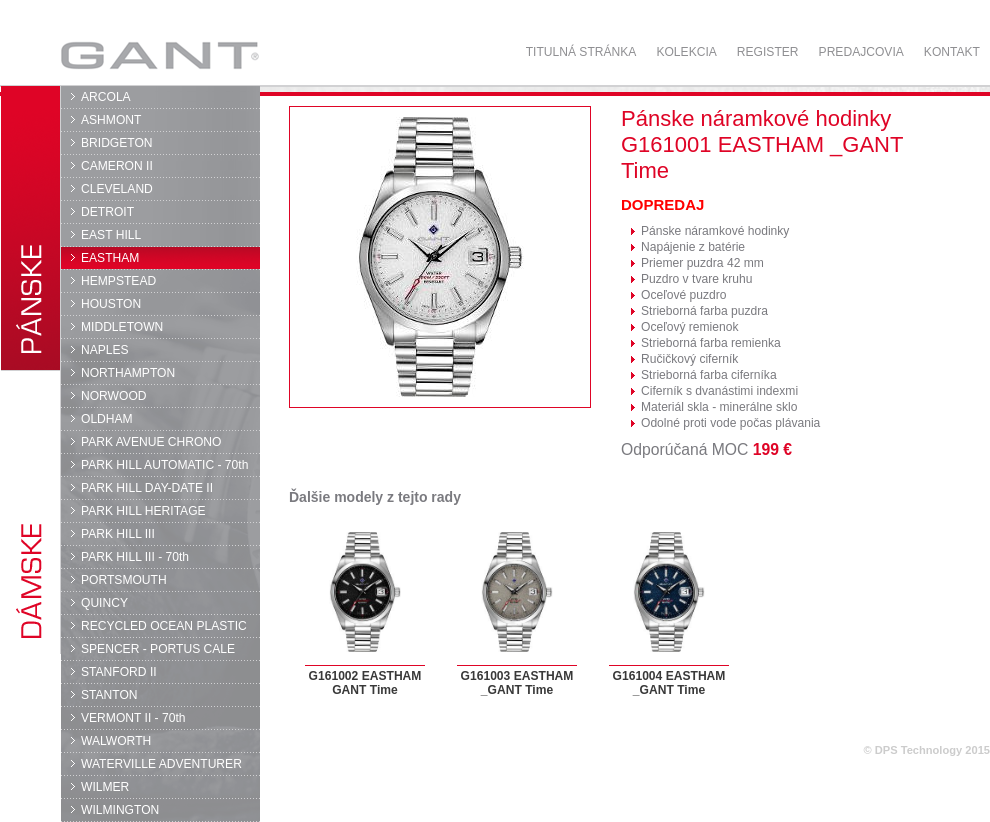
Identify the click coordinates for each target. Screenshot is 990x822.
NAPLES (105, 350)
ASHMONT (111, 120)
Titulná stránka (581, 52)
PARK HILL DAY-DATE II (147, 488)
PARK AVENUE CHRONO (151, 442)
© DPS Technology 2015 (926, 750)
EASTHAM (110, 258)
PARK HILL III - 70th (135, 557)
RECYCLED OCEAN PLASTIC (164, 626)
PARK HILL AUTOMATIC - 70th (164, 465)
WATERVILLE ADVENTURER (161, 764)
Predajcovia (861, 52)
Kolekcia (686, 52)
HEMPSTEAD (118, 281)
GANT (159, 55)
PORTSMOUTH (124, 580)
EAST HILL (111, 235)
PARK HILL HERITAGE (143, 511)
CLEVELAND (117, 189)
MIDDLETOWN (122, 327)
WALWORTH (116, 741)
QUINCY (104, 603)
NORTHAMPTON (128, 373)
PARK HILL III (118, 534)
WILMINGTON (120, 810)
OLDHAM (107, 419)
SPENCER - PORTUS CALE (158, 649)
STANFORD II (119, 672)
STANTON (109, 695)
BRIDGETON (117, 143)
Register (768, 52)
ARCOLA (106, 97)
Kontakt (952, 52)
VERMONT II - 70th (133, 718)
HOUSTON (111, 304)
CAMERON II (117, 166)
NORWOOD (114, 396)
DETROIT (107, 212)
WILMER (105, 787)
